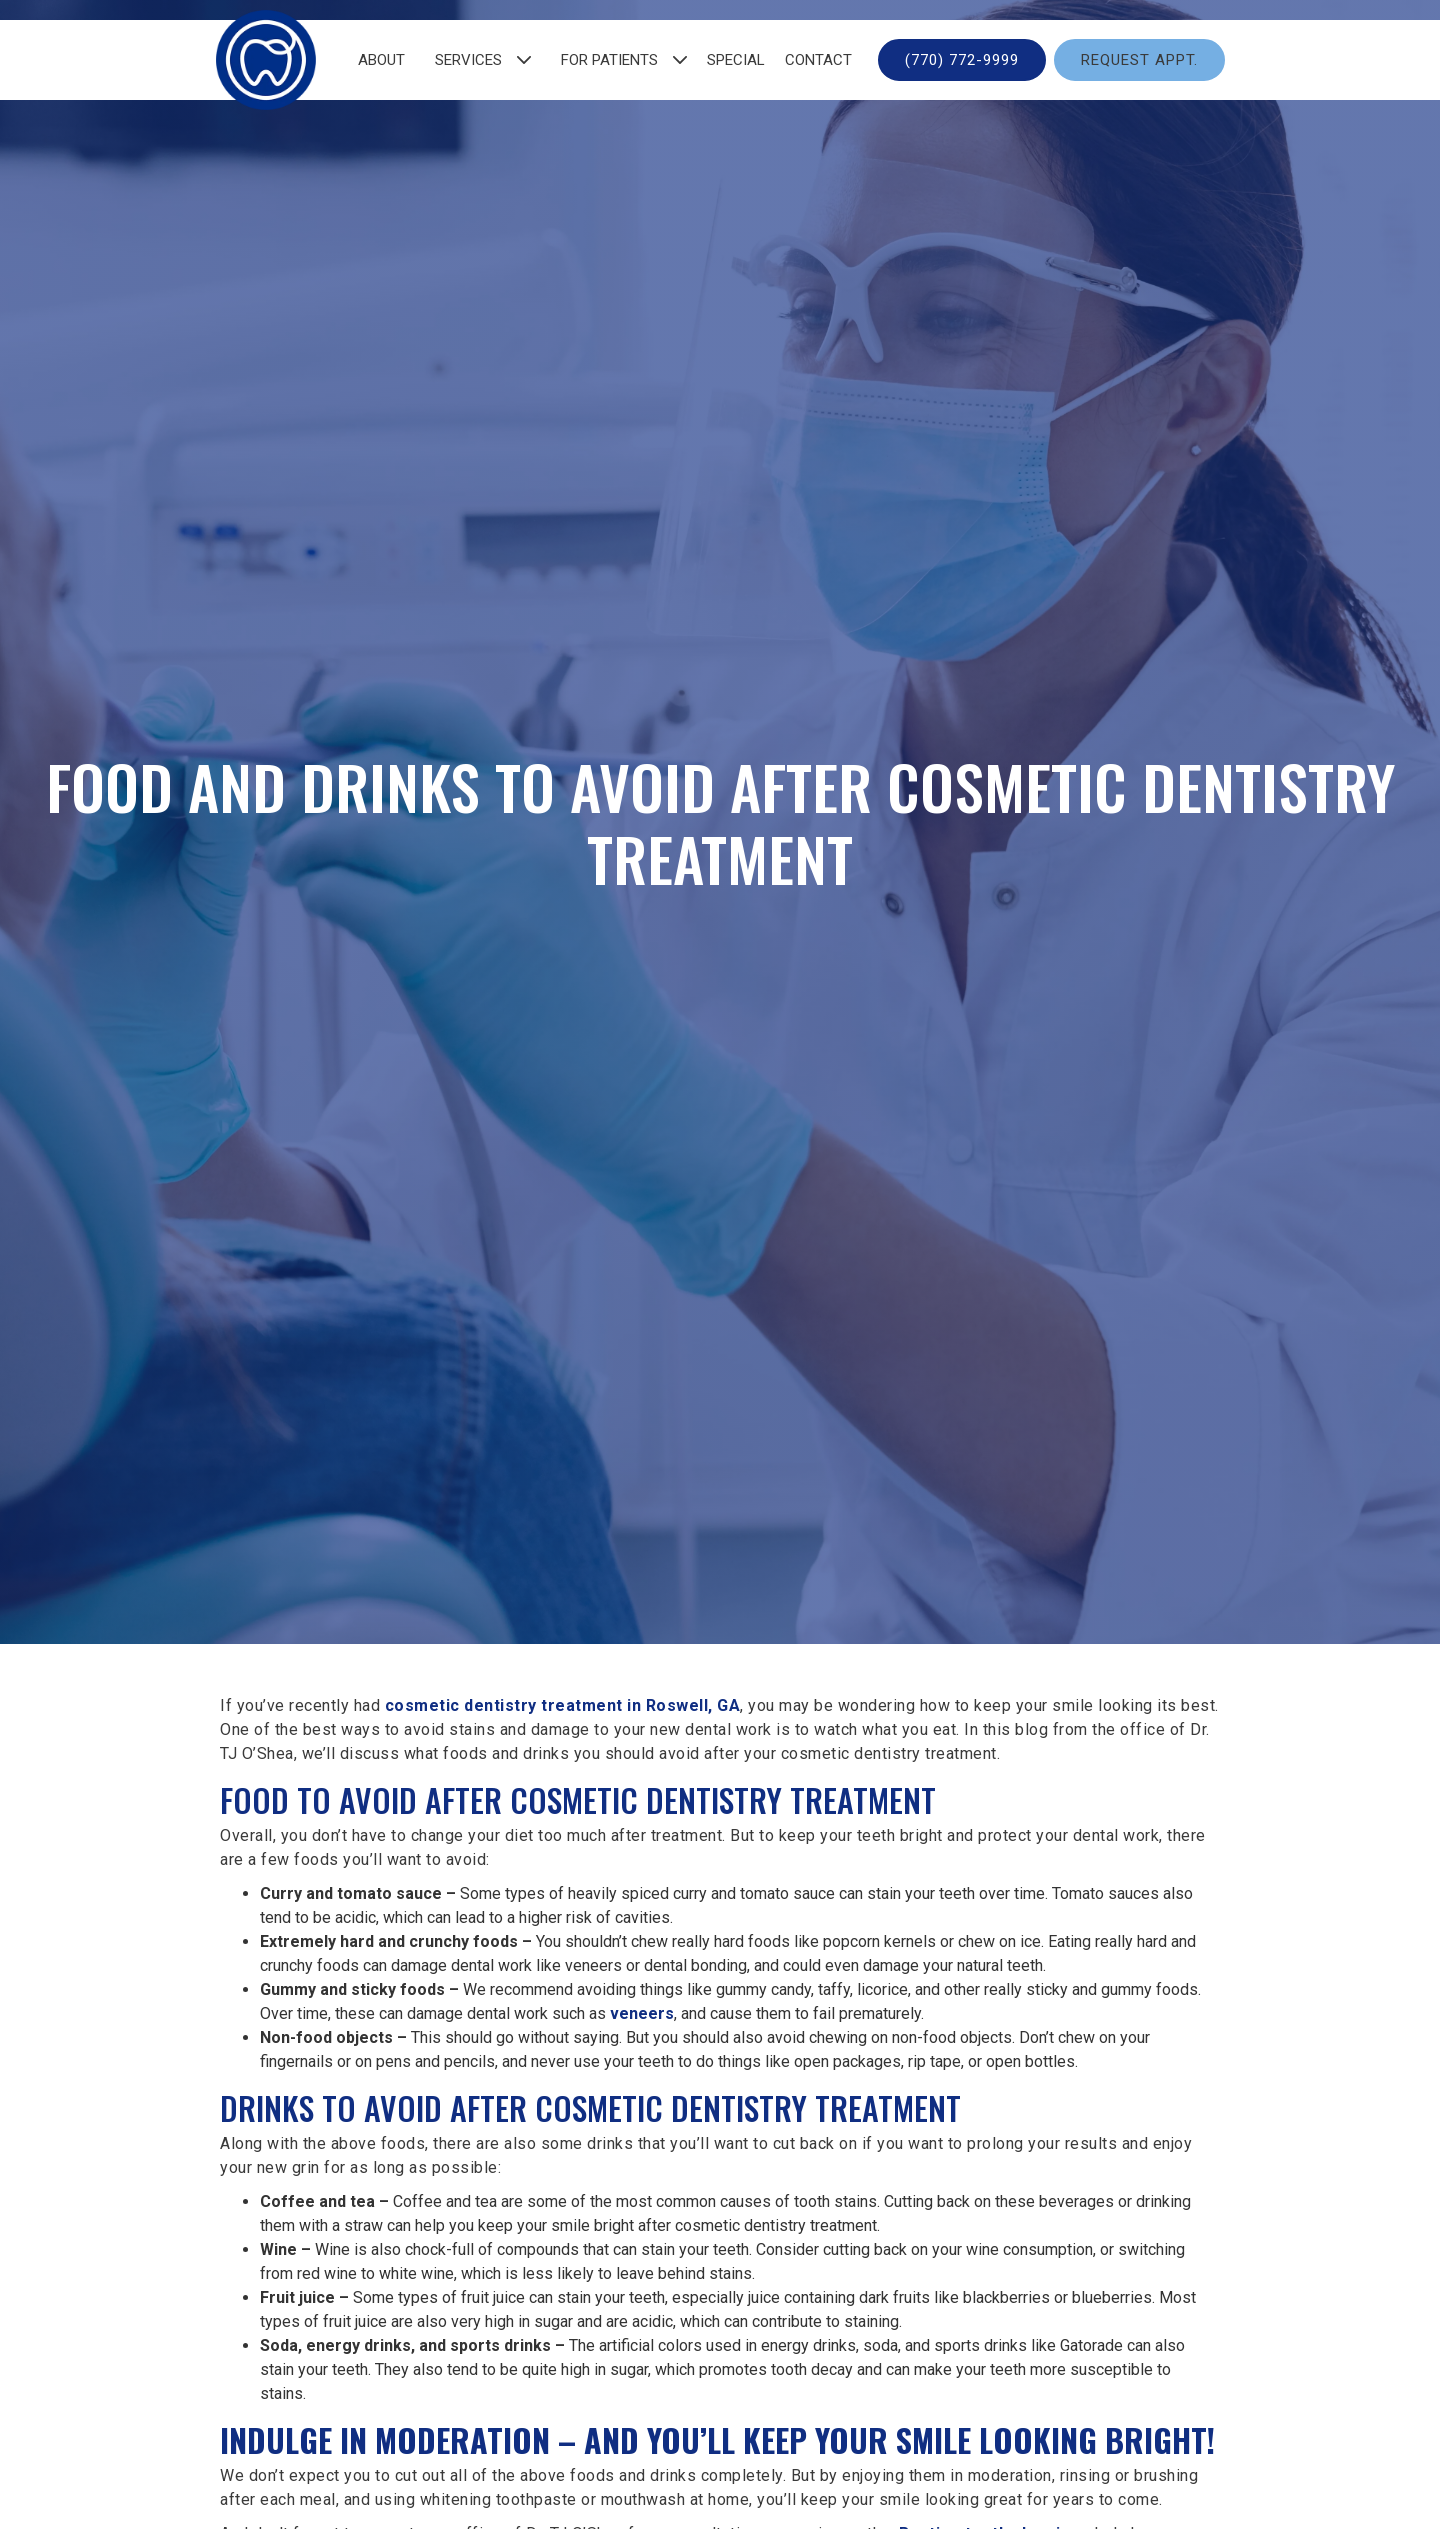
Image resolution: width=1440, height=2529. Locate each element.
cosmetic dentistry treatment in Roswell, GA (563, 1705)
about (381, 60)
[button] (478, 60)
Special (736, 60)
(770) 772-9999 (962, 60)
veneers (642, 2013)
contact (818, 60)
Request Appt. (1139, 60)
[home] (266, 60)
